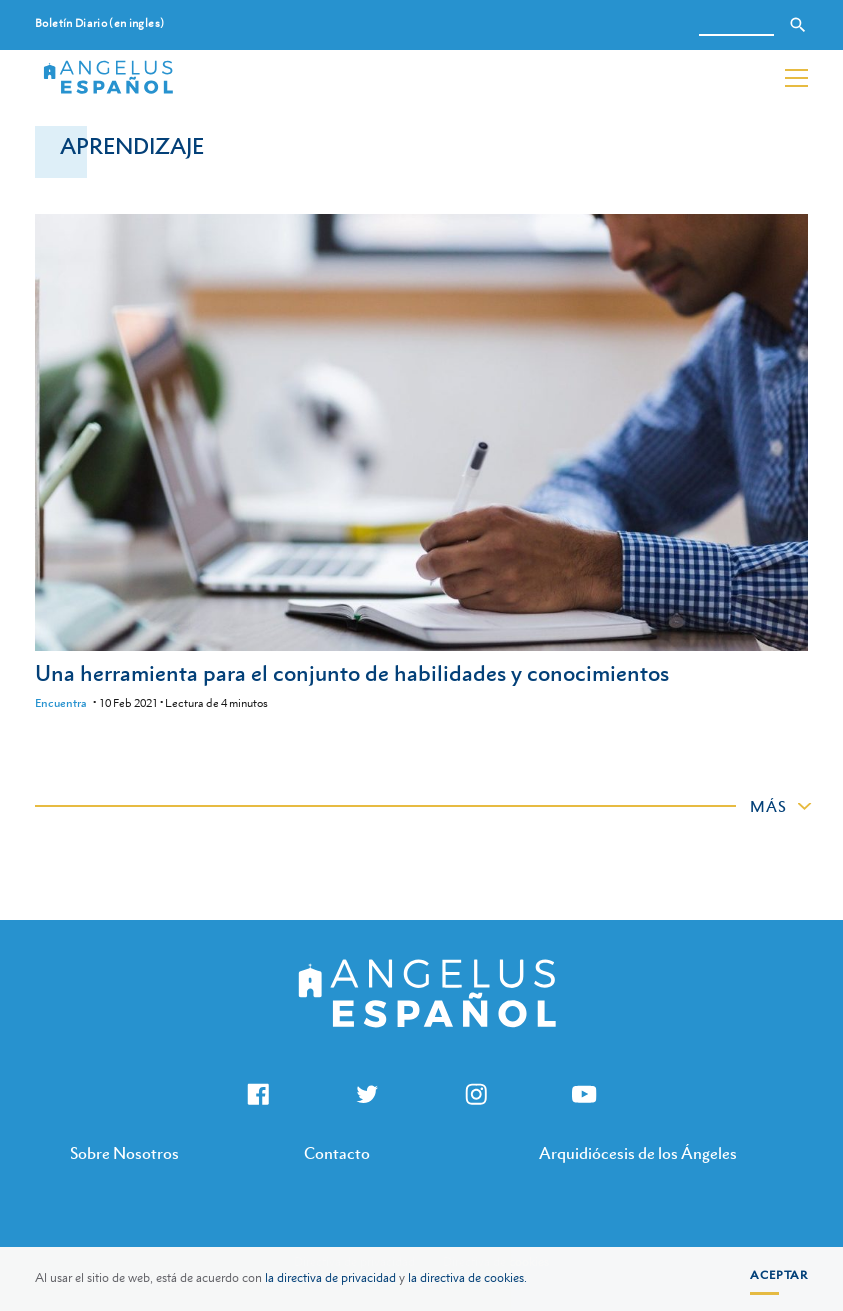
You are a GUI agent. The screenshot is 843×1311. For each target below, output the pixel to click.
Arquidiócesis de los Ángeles (638, 1153)
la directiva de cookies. (467, 1278)
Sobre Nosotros (124, 1153)
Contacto (337, 1153)
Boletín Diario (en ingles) (99, 23)
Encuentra (61, 703)
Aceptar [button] (779, 1275)
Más (768, 806)
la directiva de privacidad (330, 1278)
